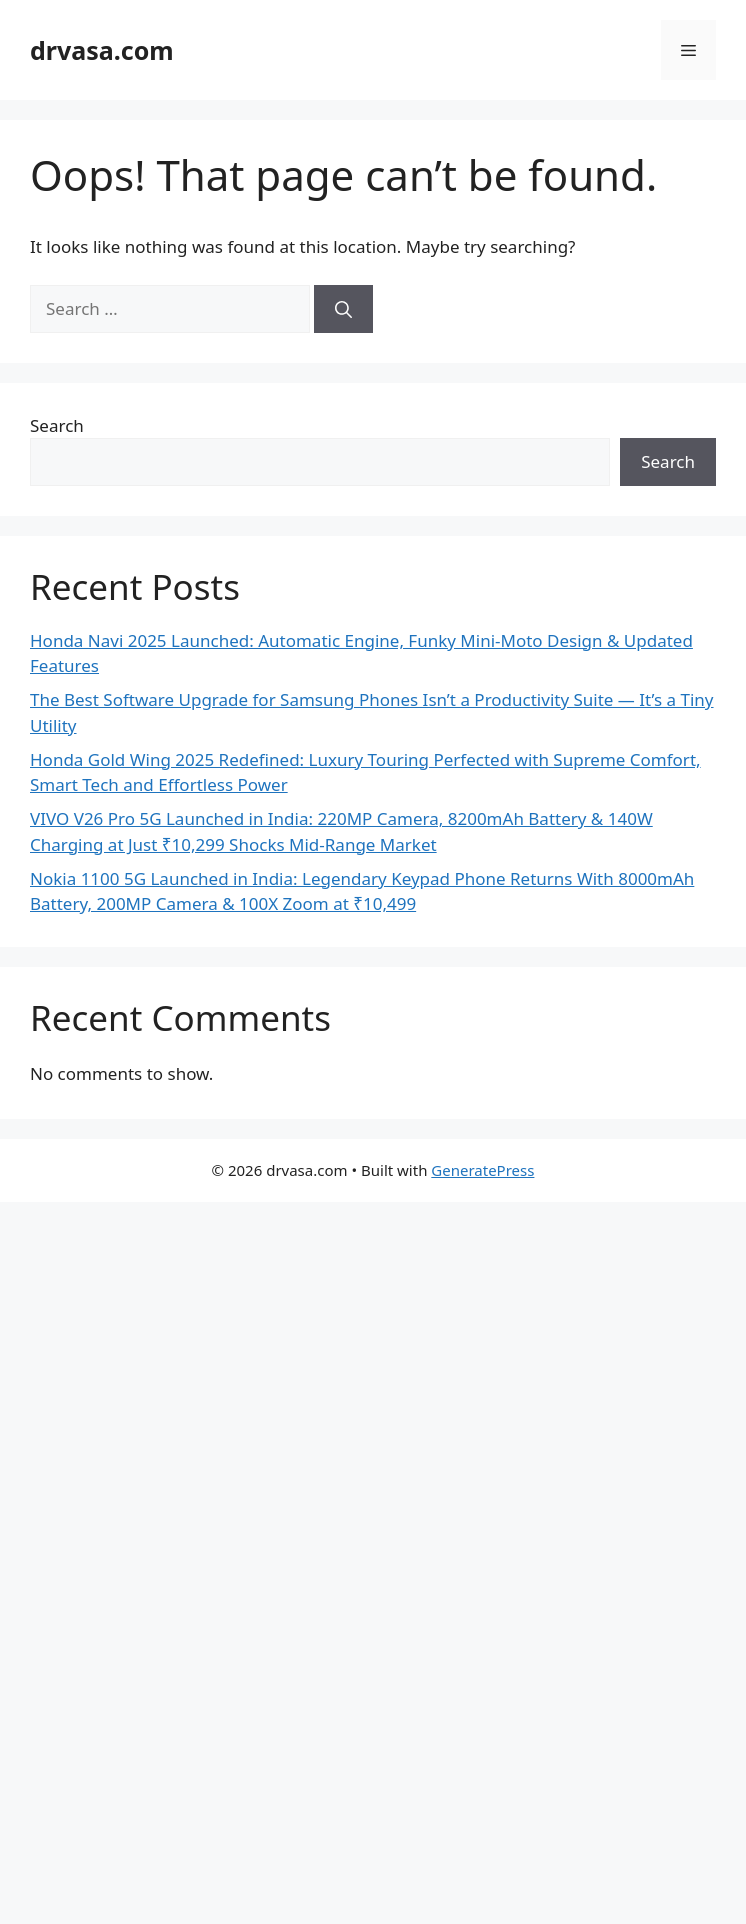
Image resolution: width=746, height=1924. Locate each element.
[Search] (343, 309)
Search (57, 425)
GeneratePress (482, 1170)
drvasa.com (102, 50)
